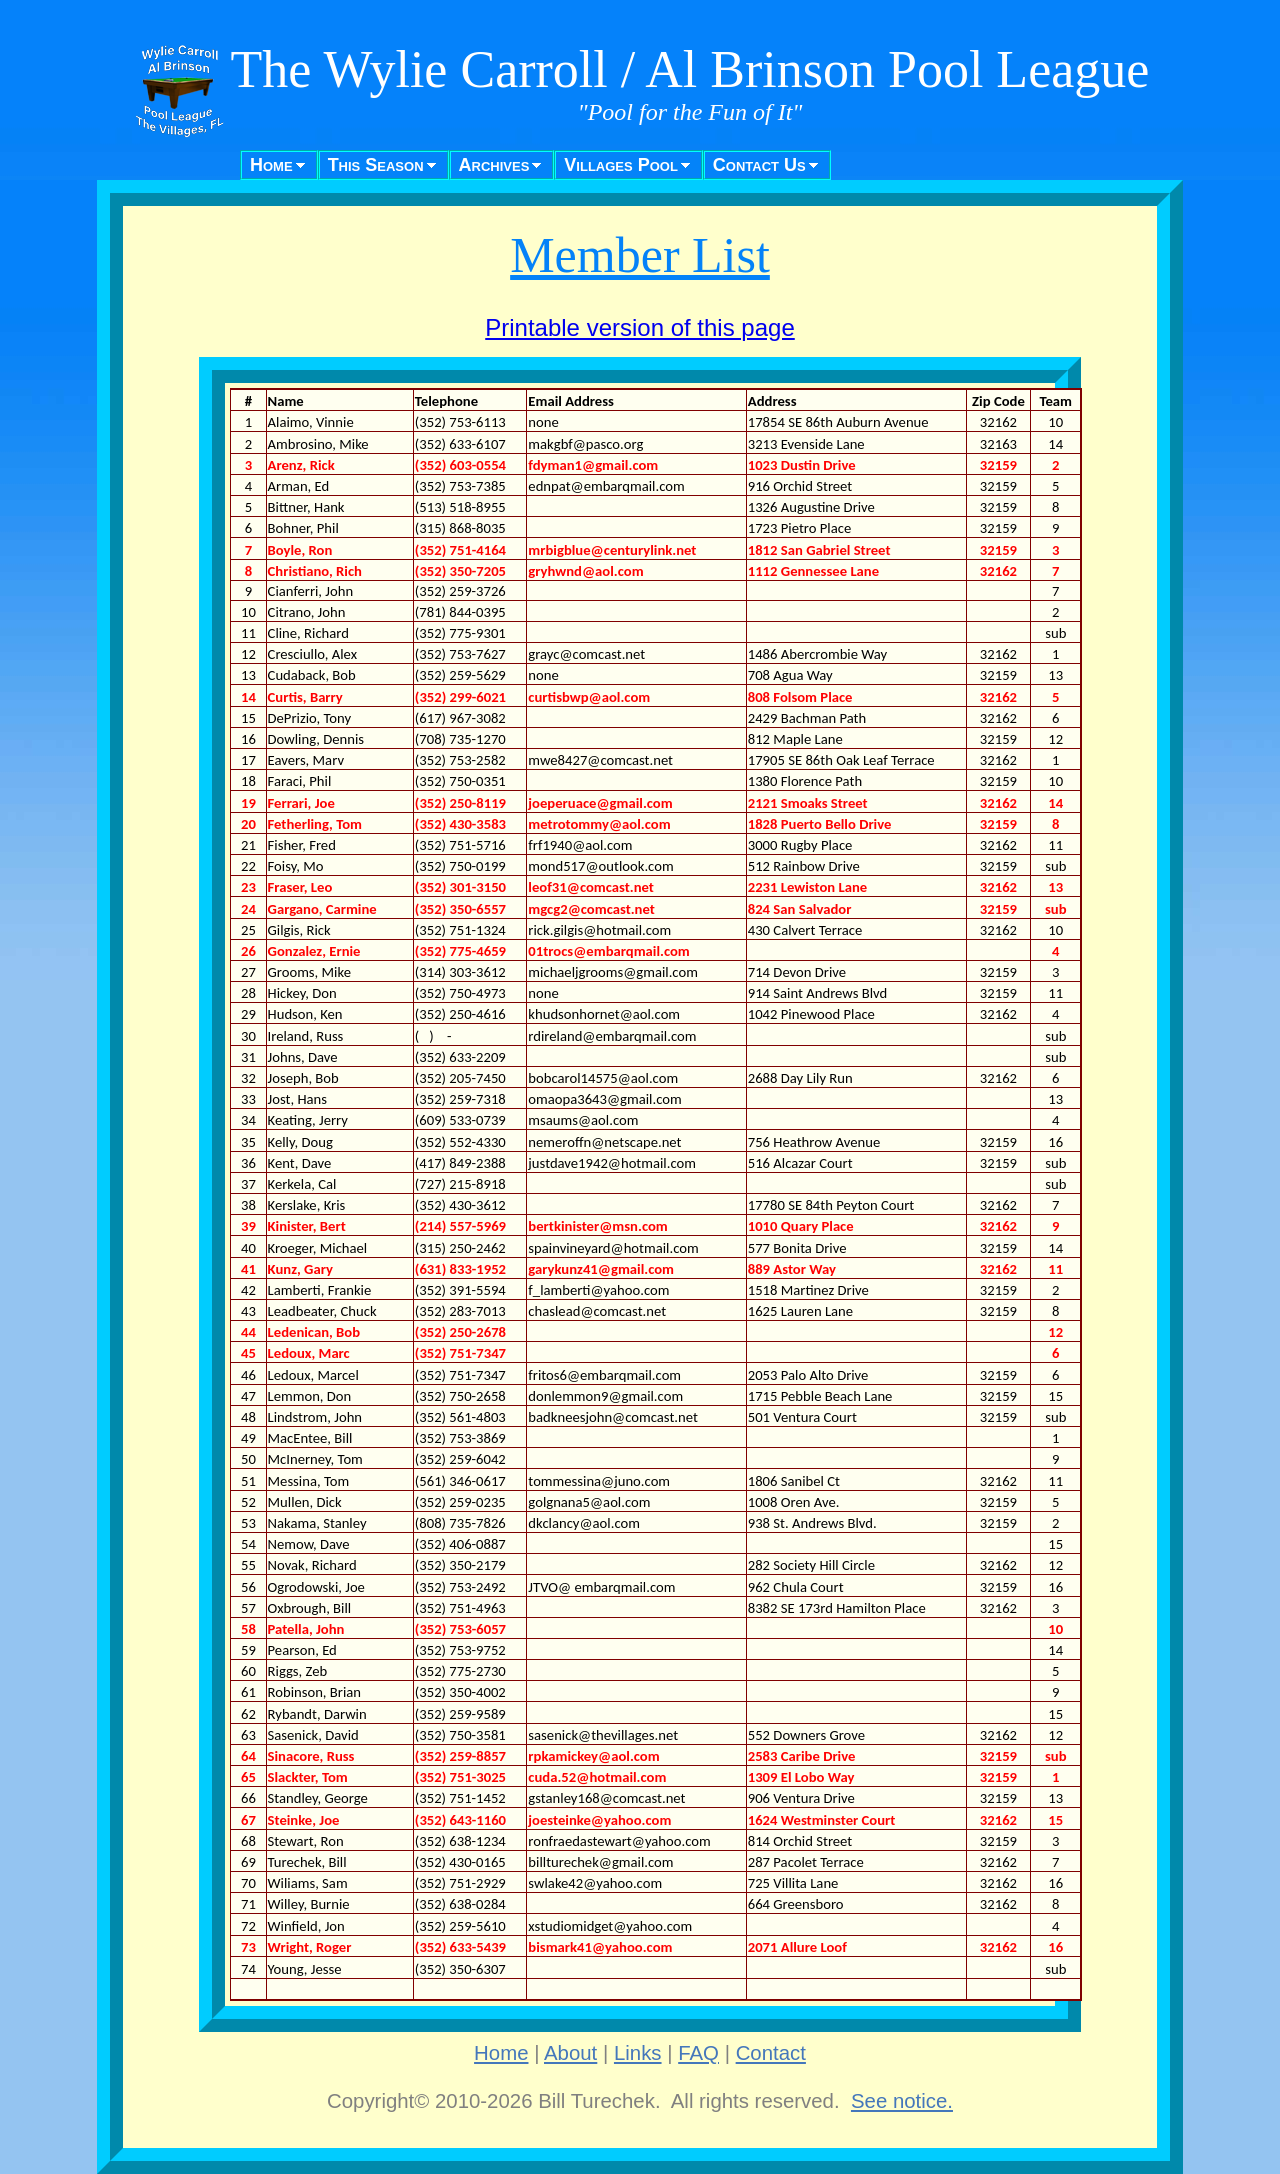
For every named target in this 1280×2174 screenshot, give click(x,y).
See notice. (902, 2101)
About (570, 2053)
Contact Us (759, 165)
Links (638, 2053)
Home (271, 165)
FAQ (698, 2053)
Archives (494, 165)
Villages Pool (621, 165)
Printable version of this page (640, 327)
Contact (771, 2053)
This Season (376, 165)
